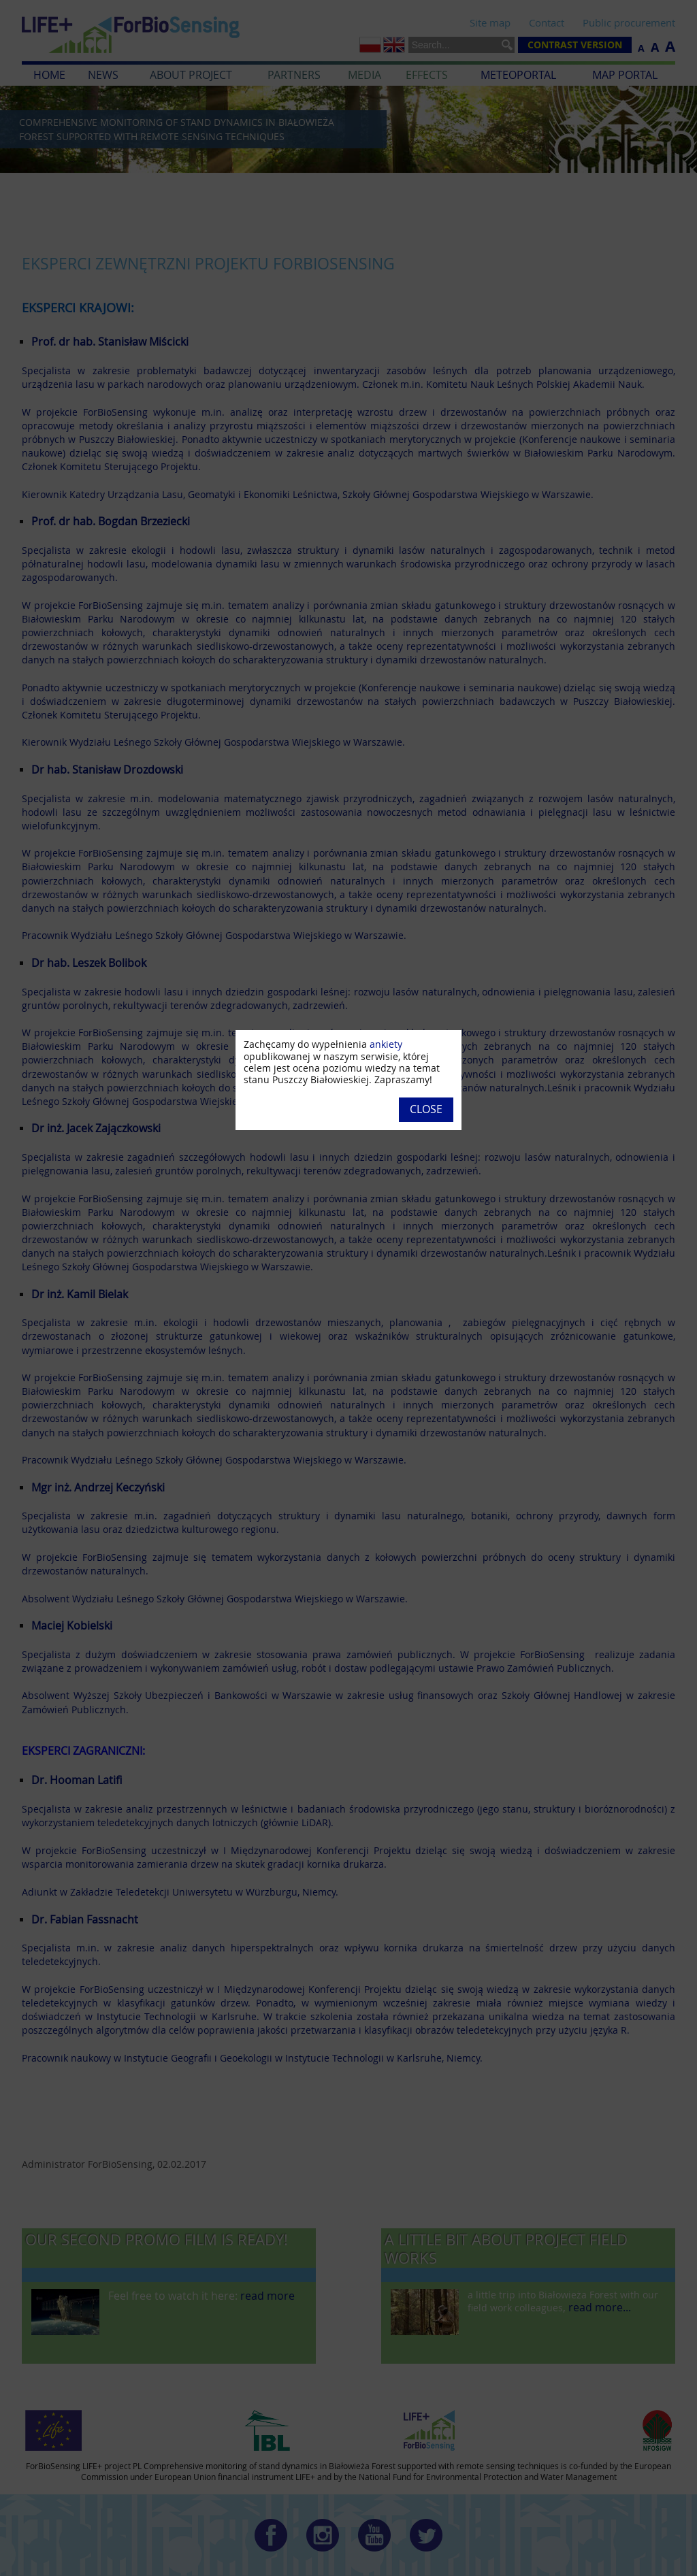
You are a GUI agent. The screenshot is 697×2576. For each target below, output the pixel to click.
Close (426, 1109)
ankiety (386, 1044)
